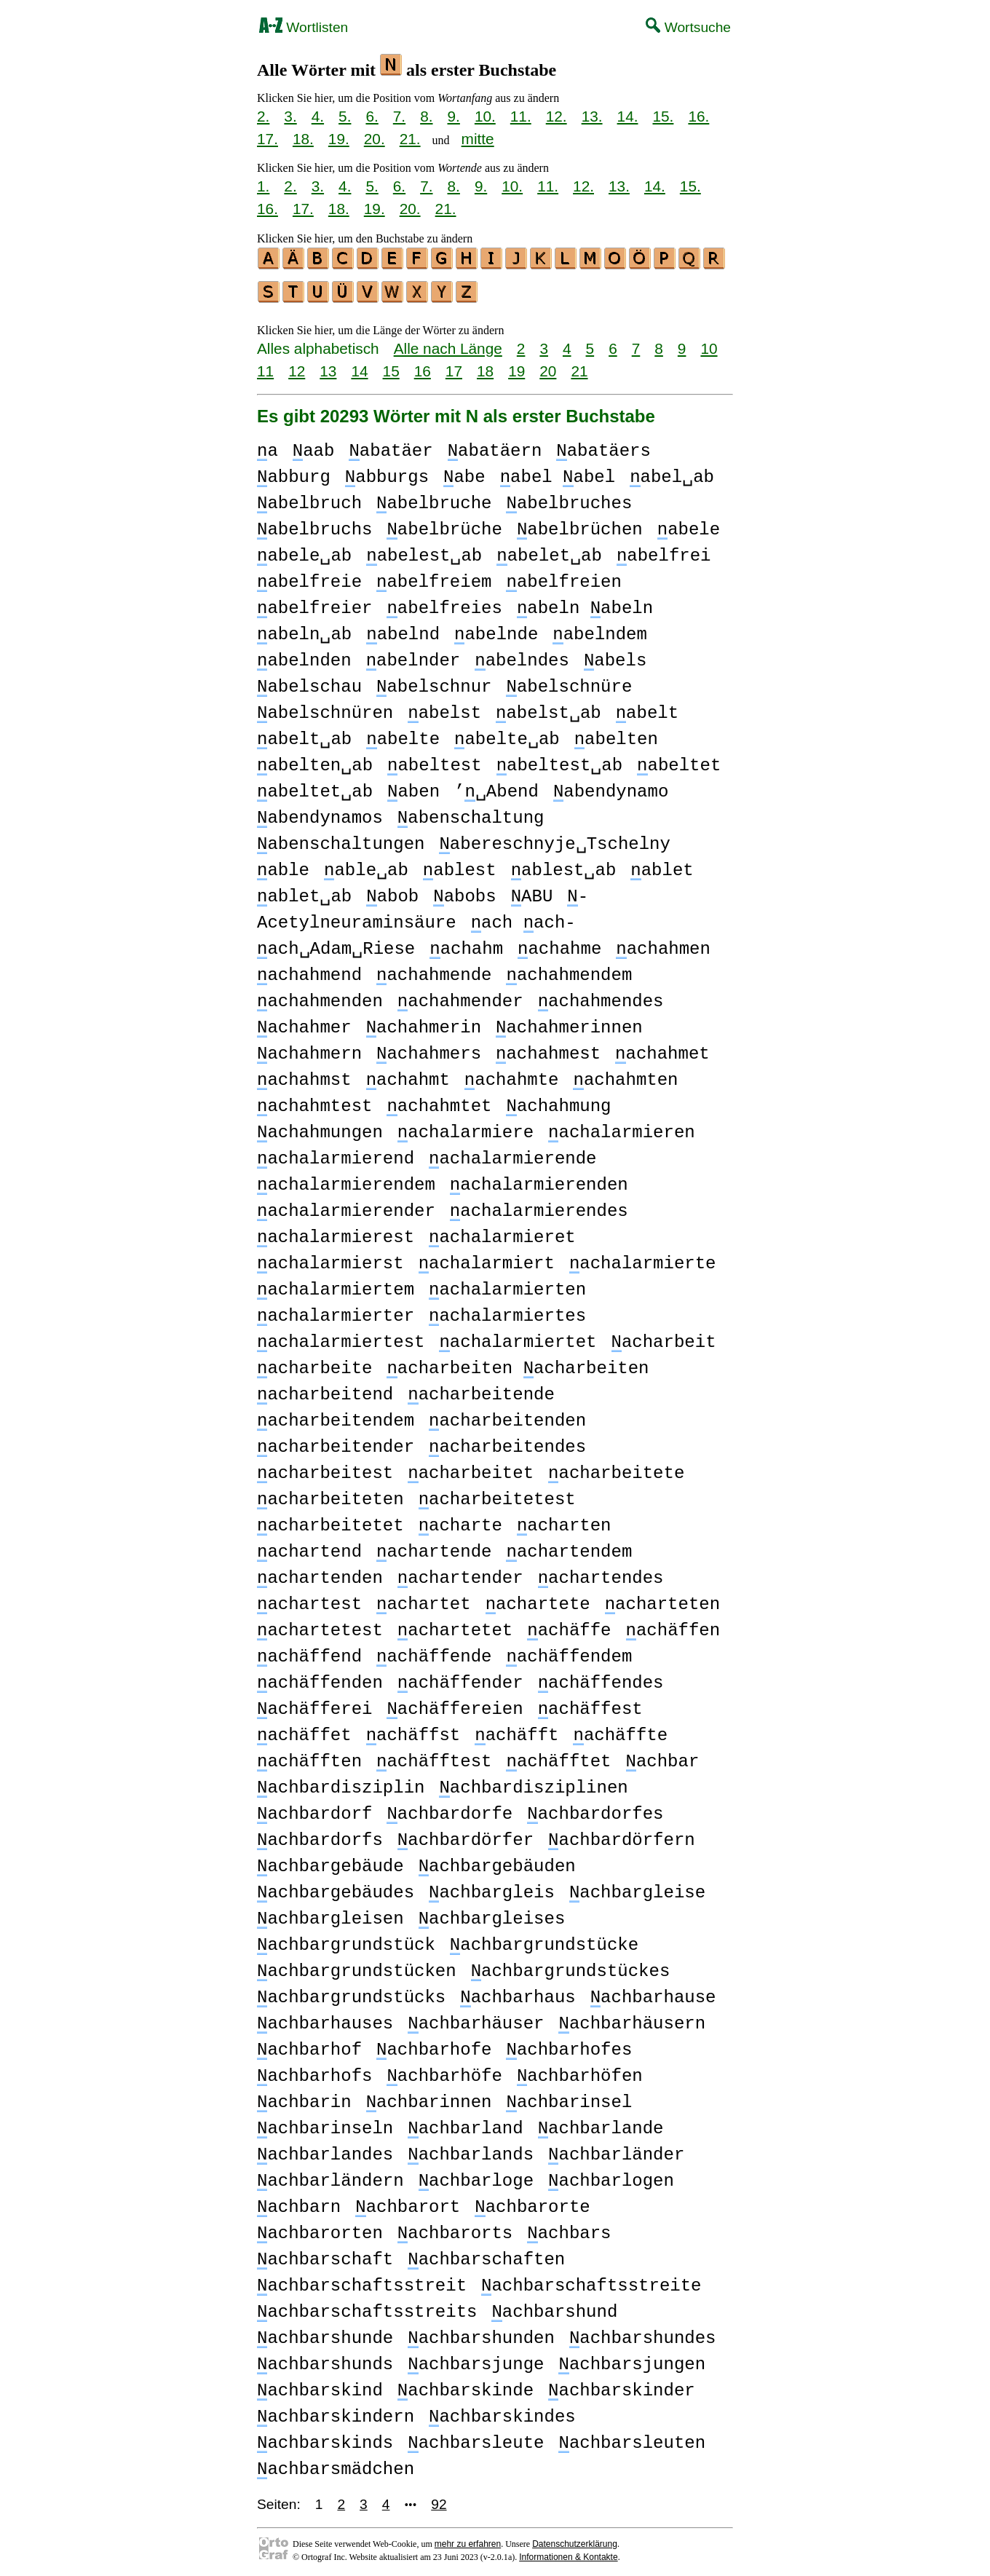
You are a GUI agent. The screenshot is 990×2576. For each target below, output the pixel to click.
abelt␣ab (304, 735)
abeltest (434, 761)
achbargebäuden (497, 1862)
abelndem (600, 630)
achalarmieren (621, 1128)
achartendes (601, 1574)
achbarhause (653, 1993)
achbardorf (314, 1810)
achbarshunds (325, 2360)
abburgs (387, 473)
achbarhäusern (631, 2019)
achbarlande (601, 2124)
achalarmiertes (507, 1312)
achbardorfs (320, 1836)
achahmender (460, 997)
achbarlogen (611, 2177)
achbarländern (330, 2177)
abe (464, 473)
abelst (444, 709)
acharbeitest (325, 1469)
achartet (423, 1600)
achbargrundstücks (351, 1993)
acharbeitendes (507, 1443)
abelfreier (314, 604)
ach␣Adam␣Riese (336, 945)
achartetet (454, 1626)
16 (422, 366)
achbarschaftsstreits (367, 2308)
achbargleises (492, 1915)
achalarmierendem (346, 1181)
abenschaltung (470, 814)
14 (359, 366)
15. (662, 116)
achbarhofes (569, 2046)
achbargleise (637, 1888)
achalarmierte (642, 1259)
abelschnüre (569, 683)
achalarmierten (507, 1285)
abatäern (495, 447)
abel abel (557, 473)
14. (627, 116)
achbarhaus (517, 1993)
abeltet (679, 761)
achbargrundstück (346, 1941)
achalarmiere (465, 1128)
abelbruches (569, 499)
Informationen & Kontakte (568, 2553)
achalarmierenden (539, 1181)
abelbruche (433, 499)
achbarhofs (314, 2072)
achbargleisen (330, 1915)
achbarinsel (569, 2098)
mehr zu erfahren (468, 2539)
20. (374, 138)
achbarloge (476, 2177)
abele (688, 525)
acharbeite (314, 1364)
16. (698, 116)
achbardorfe (449, 1810)
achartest (309, 1600)
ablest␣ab (564, 866)
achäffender (460, 1679)
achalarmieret (502, 1233)
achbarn (299, 2203)
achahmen (663, 945)
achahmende (433, 971)
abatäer (390, 447)
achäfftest (433, 1757)
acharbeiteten (330, 1495)
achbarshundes (642, 2334)
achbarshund (554, 2308)
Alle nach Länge (448, 344)
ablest (459, 866)
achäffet (304, 1731)
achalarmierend (335, 1154)
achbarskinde (465, 2386)
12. (556, 116)
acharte (460, 1521)
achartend (309, 1548)
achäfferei (314, 1705)
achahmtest (314, 1102)
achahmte (511, 1076)
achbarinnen (429, 2098)
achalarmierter (335, 1312)
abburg (293, 473)
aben (413, 787)
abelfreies (444, 604)
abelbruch (309, 499)
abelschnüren (325, 709)
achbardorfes (595, 1810)
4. (318, 116)
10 (708, 344)
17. (267, 138)
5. (344, 116)
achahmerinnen (569, 1023)
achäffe (569, 1626)
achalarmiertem (335, 1285)
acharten (564, 1521)
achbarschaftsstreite (591, 2281)
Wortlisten (303, 27)
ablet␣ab (304, 892)
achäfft (516, 1731)
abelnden (304, 656)
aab (314, 447)
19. (338, 138)
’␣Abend (496, 787)
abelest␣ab (424, 552)
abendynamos (320, 814)
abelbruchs (314, 525)
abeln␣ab (304, 630)
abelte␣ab (507, 735)
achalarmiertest (340, 1338)
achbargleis (492, 1888)
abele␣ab (304, 552)
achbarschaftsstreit (362, 2281)
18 (485, 366)
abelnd (403, 630)
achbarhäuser (476, 2019)
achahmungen (320, 1128)
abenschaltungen (340, 840)
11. (520, 116)
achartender (460, 1574)
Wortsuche (688, 27)
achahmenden (320, 997)
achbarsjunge (476, 2360)
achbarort (407, 2203)
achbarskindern (335, 2413)
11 (265, 366)
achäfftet (558, 1757)
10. (485, 116)
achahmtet (439, 1102)
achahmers (428, 1050)
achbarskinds (325, 2439)
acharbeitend (325, 1390)
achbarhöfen (580, 2072)
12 (296, 366)
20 (547, 366)
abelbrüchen (580, 525)
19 (516, 366)
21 (579, 366)
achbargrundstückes (570, 1967)
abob (392, 892)
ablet (661, 866)
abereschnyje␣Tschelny (554, 840)
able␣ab (366, 866)
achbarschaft (325, 2255)
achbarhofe (433, 2046)
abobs (464, 892)
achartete (538, 1600)
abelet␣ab (549, 552)
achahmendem (569, 971)
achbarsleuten (631, 2439)
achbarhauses (325, 2019)
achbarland (465, 2124)
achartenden (320, 1574)
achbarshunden (481, 2334)
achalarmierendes (539, 1207)
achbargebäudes (335, 1888)
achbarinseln (325, 2124)
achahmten (625, 1076)
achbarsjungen (631, 2360)
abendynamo (610, 787)
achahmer (304, 1023)
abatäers (603, 447)
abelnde (496, 630)
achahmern (309, 1050)
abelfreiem (433, 578)
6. (371, 116)
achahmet (662, 1050)
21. (410, 138)
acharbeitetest (497, 1495)
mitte (478, 138)
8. (426, 116)
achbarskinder (621, 2386)
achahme (559, 945)
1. (263, 186)
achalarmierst (330, 1259)
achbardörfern (621, 1836)
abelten (616, 735)
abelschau (309, 683)
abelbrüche (444, 525)
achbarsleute (476, 2439)
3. (290, 116)
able (283, 866)
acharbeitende (481, 1390)
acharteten (662, 1600)
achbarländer (616, 2150)
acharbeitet (471, 1469)
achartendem (569, 1548)
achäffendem (569, 1652)
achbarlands (471, 2150)
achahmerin (423, 1023)
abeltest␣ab (559, 761)
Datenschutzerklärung (574, 2539)
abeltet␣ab (315, 787)
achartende (433, 1548)
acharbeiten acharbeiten (518, 1364)
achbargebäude (330, 1862)
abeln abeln (585, 604)
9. (454, 116)
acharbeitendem (335, 1416)
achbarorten (320, 2229)
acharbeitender (335, 1443)
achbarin (304, 2098)
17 (454, 366)
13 (328, 366)
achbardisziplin (340, 1783)
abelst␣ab (548, 709)
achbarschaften (486, 2255)
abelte (403, 735)
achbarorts (454, 2229)
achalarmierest (335, 1233)
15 (391, 366)
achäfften (309, 1757)
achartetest (320, 1626)
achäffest (590, 1705)
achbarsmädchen (335, 2465)
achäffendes (601, 1679)
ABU (532, 892)
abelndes (522, 656)
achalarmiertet (517, 1338)
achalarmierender (346, 1207)
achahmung (558, 1102)
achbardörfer (465, 1836)
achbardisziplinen (533, 1783)
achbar (662, 1757)
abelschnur (433, 683)
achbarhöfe (444, 2072)
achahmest (548, 1050)
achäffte (620, 1731)
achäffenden (320, 1679)
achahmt (408, 1076)
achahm (466, 945)
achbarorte (532, 2203)
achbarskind (320, 2386)
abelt (647, 709)
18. (303, 138)
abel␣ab (672, 473)
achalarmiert (487, 1259)
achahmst (304, 1076)
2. (263, 116)
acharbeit (663, 1338)
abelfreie (309, 578)
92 (438, 2500)
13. (592, 116)
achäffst (413, 1731)
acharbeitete (616, 1469)
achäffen (672, 1626)
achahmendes (601, 997)
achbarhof (309, 2046)
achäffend (309, 1652)
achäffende (433, 1652)
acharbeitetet (330, 1521)
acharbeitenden (507, 1416)
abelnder (413, 656)
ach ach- (523, 918)
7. (399, 116)
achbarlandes (325, 2150)
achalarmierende (512, 1154)
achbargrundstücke (544, 1941)
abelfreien (563, 578)
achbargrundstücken (356, 1967)
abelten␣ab (315, 761)
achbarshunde (325, 2334)
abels (615, 656)
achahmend (309, 971)
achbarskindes (502, 2413)
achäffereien (455, 1705)
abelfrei (664, 552)
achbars (569, 2229)
